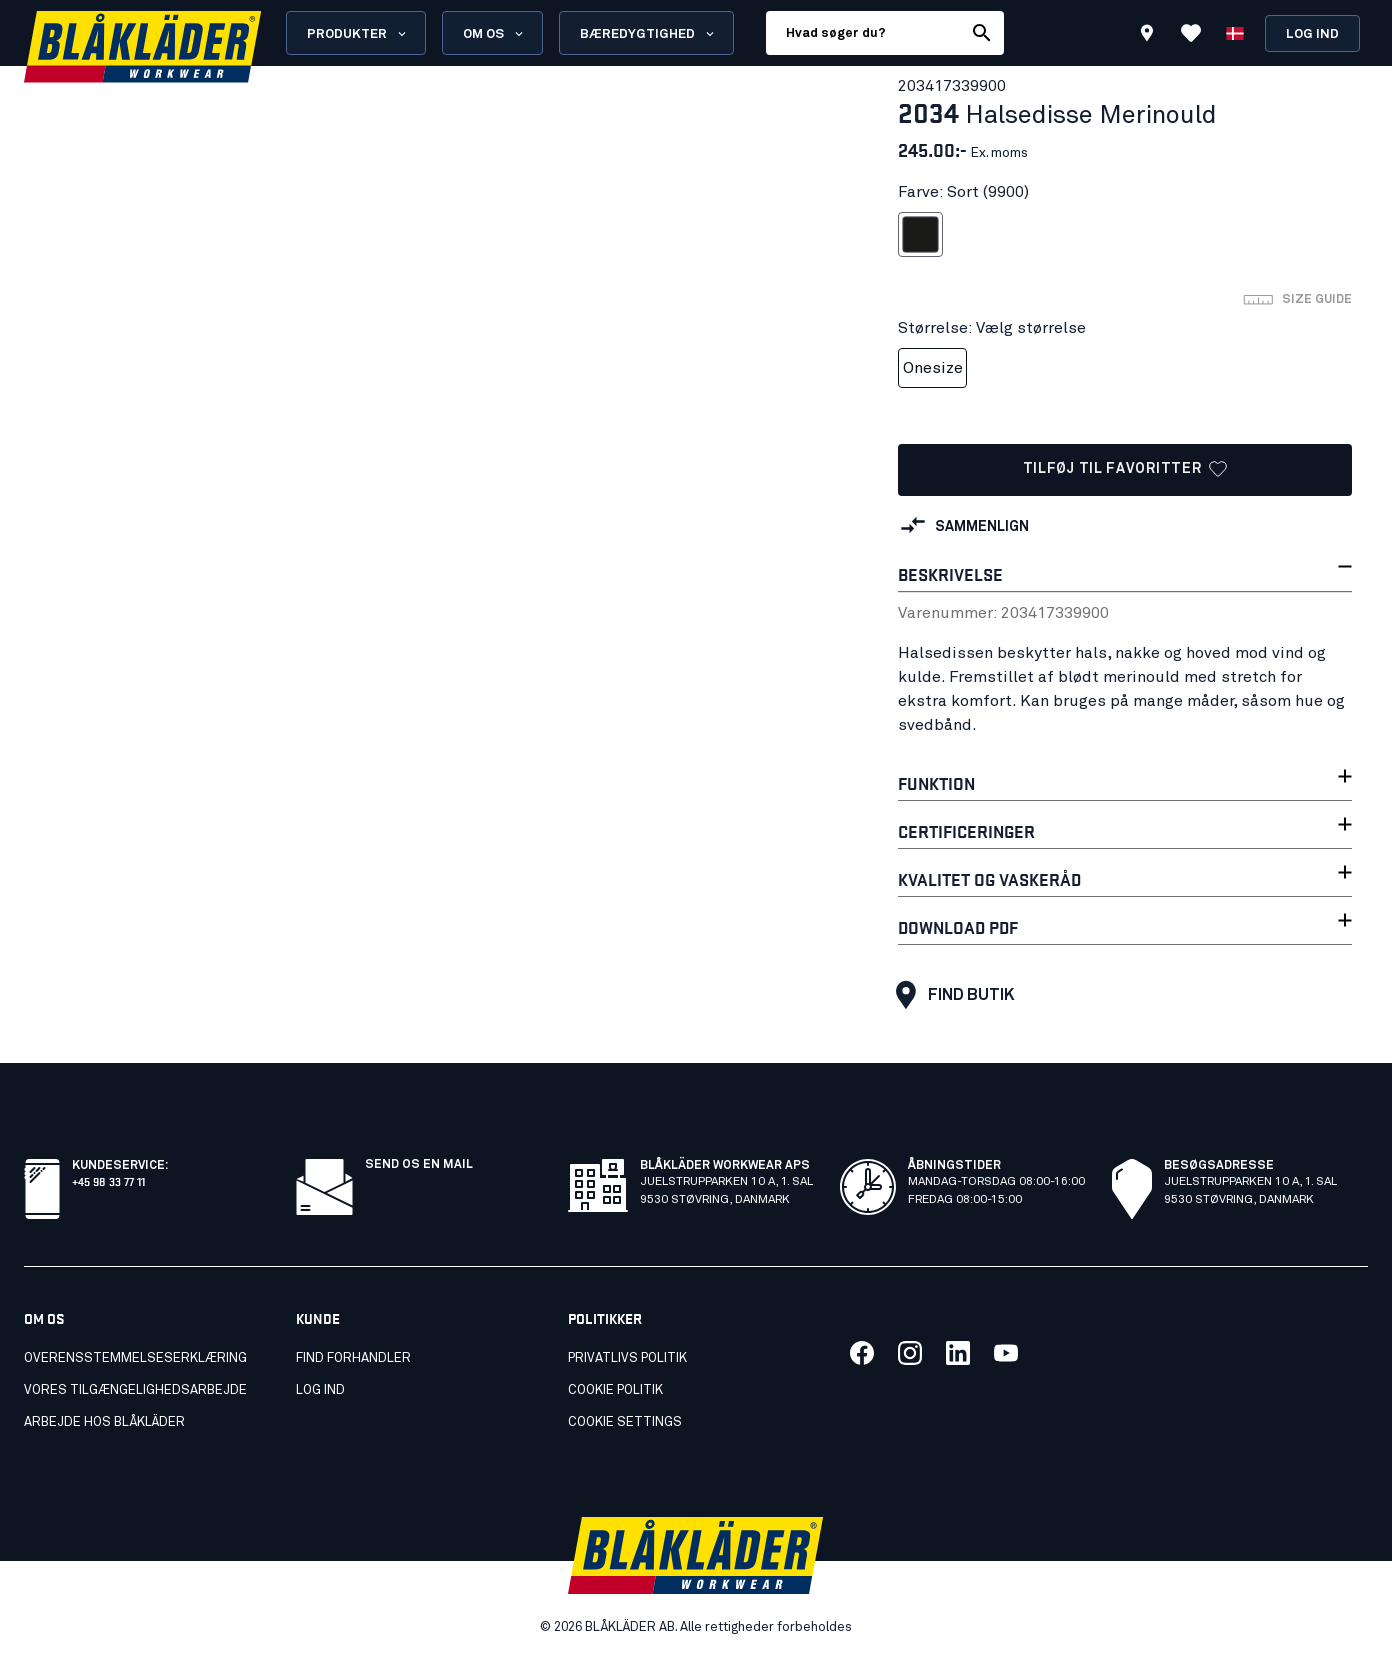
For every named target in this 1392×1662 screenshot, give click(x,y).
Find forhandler (353, 1358)
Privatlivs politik (627, 1358)
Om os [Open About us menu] (494, 34)
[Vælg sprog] (1235, 33)
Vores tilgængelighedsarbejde (135, 1390)
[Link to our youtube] (1006, 1353)
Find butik (950, 995)
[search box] (864, 33)
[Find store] (1147, 36)
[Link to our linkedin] (958, 1353)
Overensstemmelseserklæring (135, 1358)
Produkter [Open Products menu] (358, 34)
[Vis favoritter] (1191, 33)
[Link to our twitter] (910, 1353)
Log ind (1312, 34)
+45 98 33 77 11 (108, 1180)
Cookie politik (615, 1390)
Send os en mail (419, 1165)
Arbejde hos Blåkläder (104, 1422)
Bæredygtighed (648, 34)
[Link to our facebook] (862, 1353)
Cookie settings (625, 1422)
